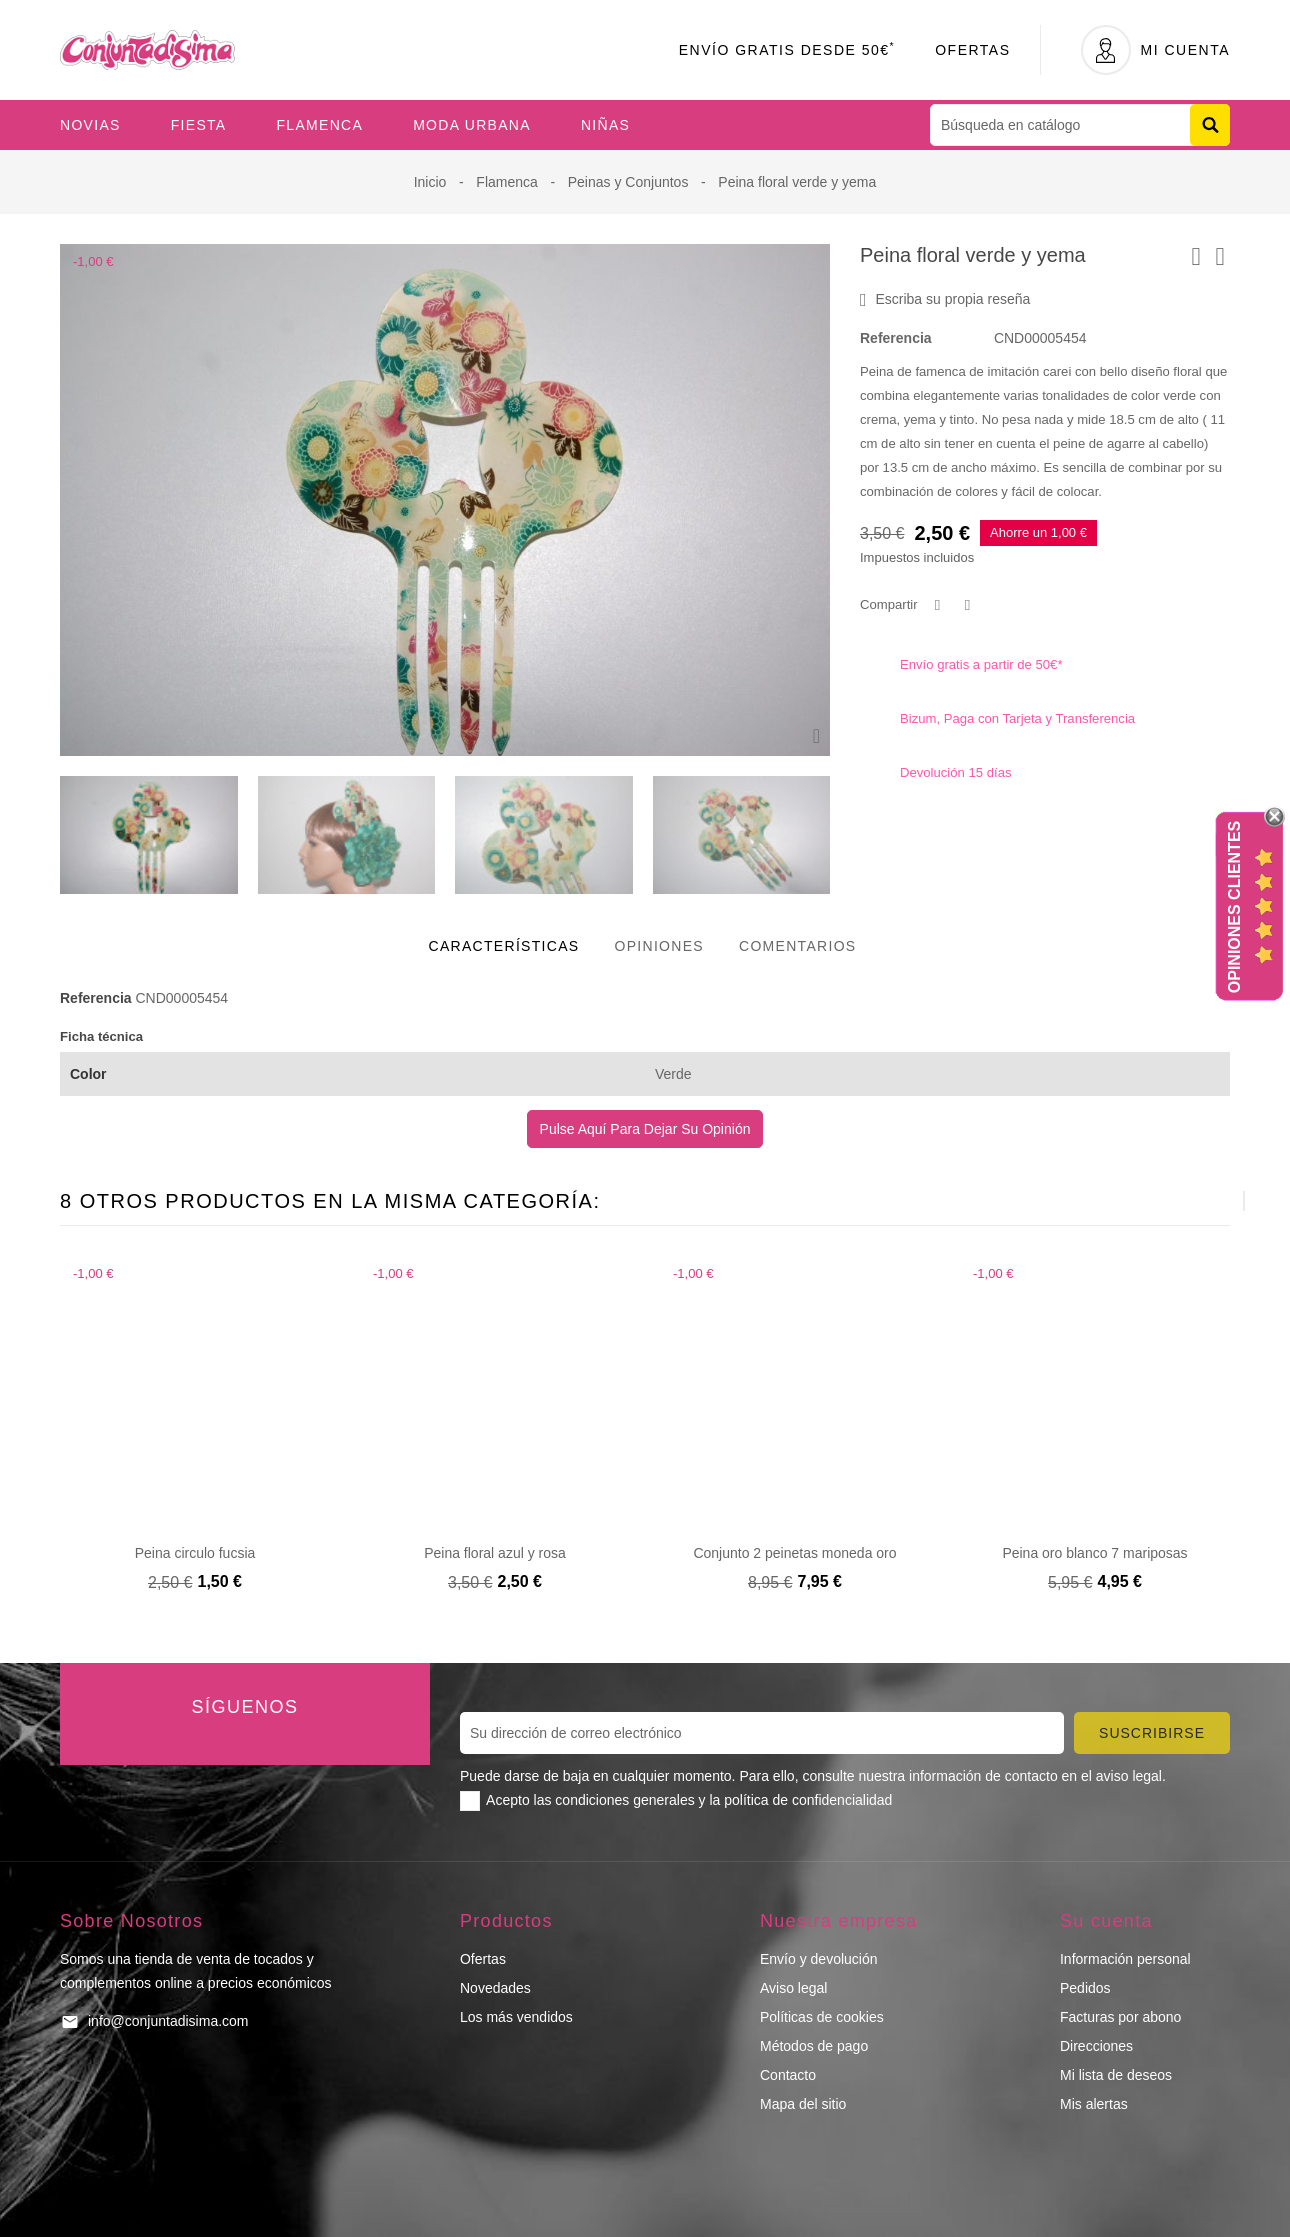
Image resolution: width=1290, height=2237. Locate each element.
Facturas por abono (1120, 2017)
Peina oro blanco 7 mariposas (1094, 1553)
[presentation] (1194, 1201)
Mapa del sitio (803, 2104)
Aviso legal (793, 1988)
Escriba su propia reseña (945, 300)
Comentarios (798, 946)
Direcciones (1096, 2046)
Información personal (1125, 1959)
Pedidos (1085, 1988)
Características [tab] (504, 946)
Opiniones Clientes (1234, 907)
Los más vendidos (516, 2017)
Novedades (495, 1988)
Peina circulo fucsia (195, 1553)
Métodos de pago (814, 2046)
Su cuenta (1106, 1921)
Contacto (788, 2075)
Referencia (896, 338)
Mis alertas (1094, 2104)
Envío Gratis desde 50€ (787, 50)
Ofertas (972, 50)
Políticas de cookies (822, 2017)
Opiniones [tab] (659, 946)
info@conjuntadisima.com (168, 2021)
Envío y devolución (819, 1959)
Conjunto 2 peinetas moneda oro (794, 1553)
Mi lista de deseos (1116, 2075)
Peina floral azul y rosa (495, 1553)
